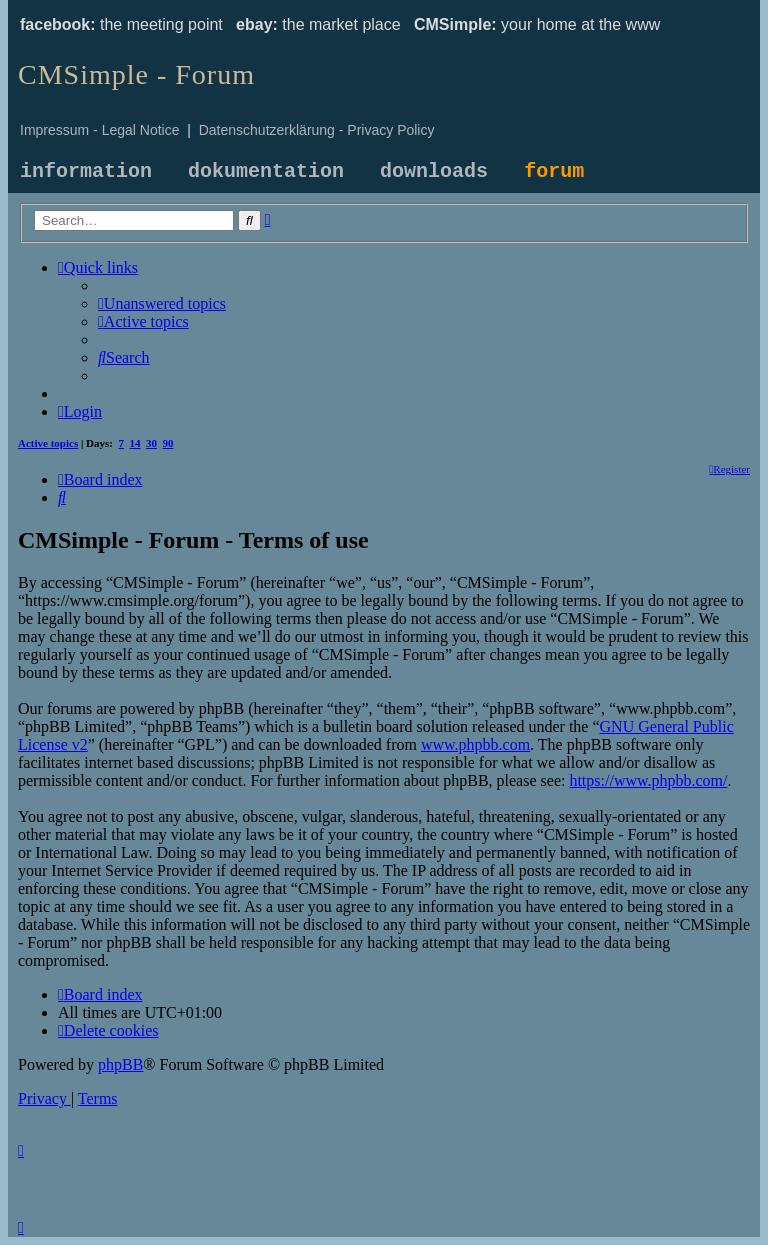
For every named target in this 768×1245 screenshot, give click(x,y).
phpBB (120, 1064)
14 (135, 443)
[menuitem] (162, 303)
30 (151, 443)
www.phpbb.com (475, 744)
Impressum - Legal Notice (100, 130)
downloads (434, 171)
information (86, 171)
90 (168, 443)
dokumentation (266, 171)
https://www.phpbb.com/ (648, 780)
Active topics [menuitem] (48, 443)
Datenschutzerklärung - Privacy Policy (317, 130)
